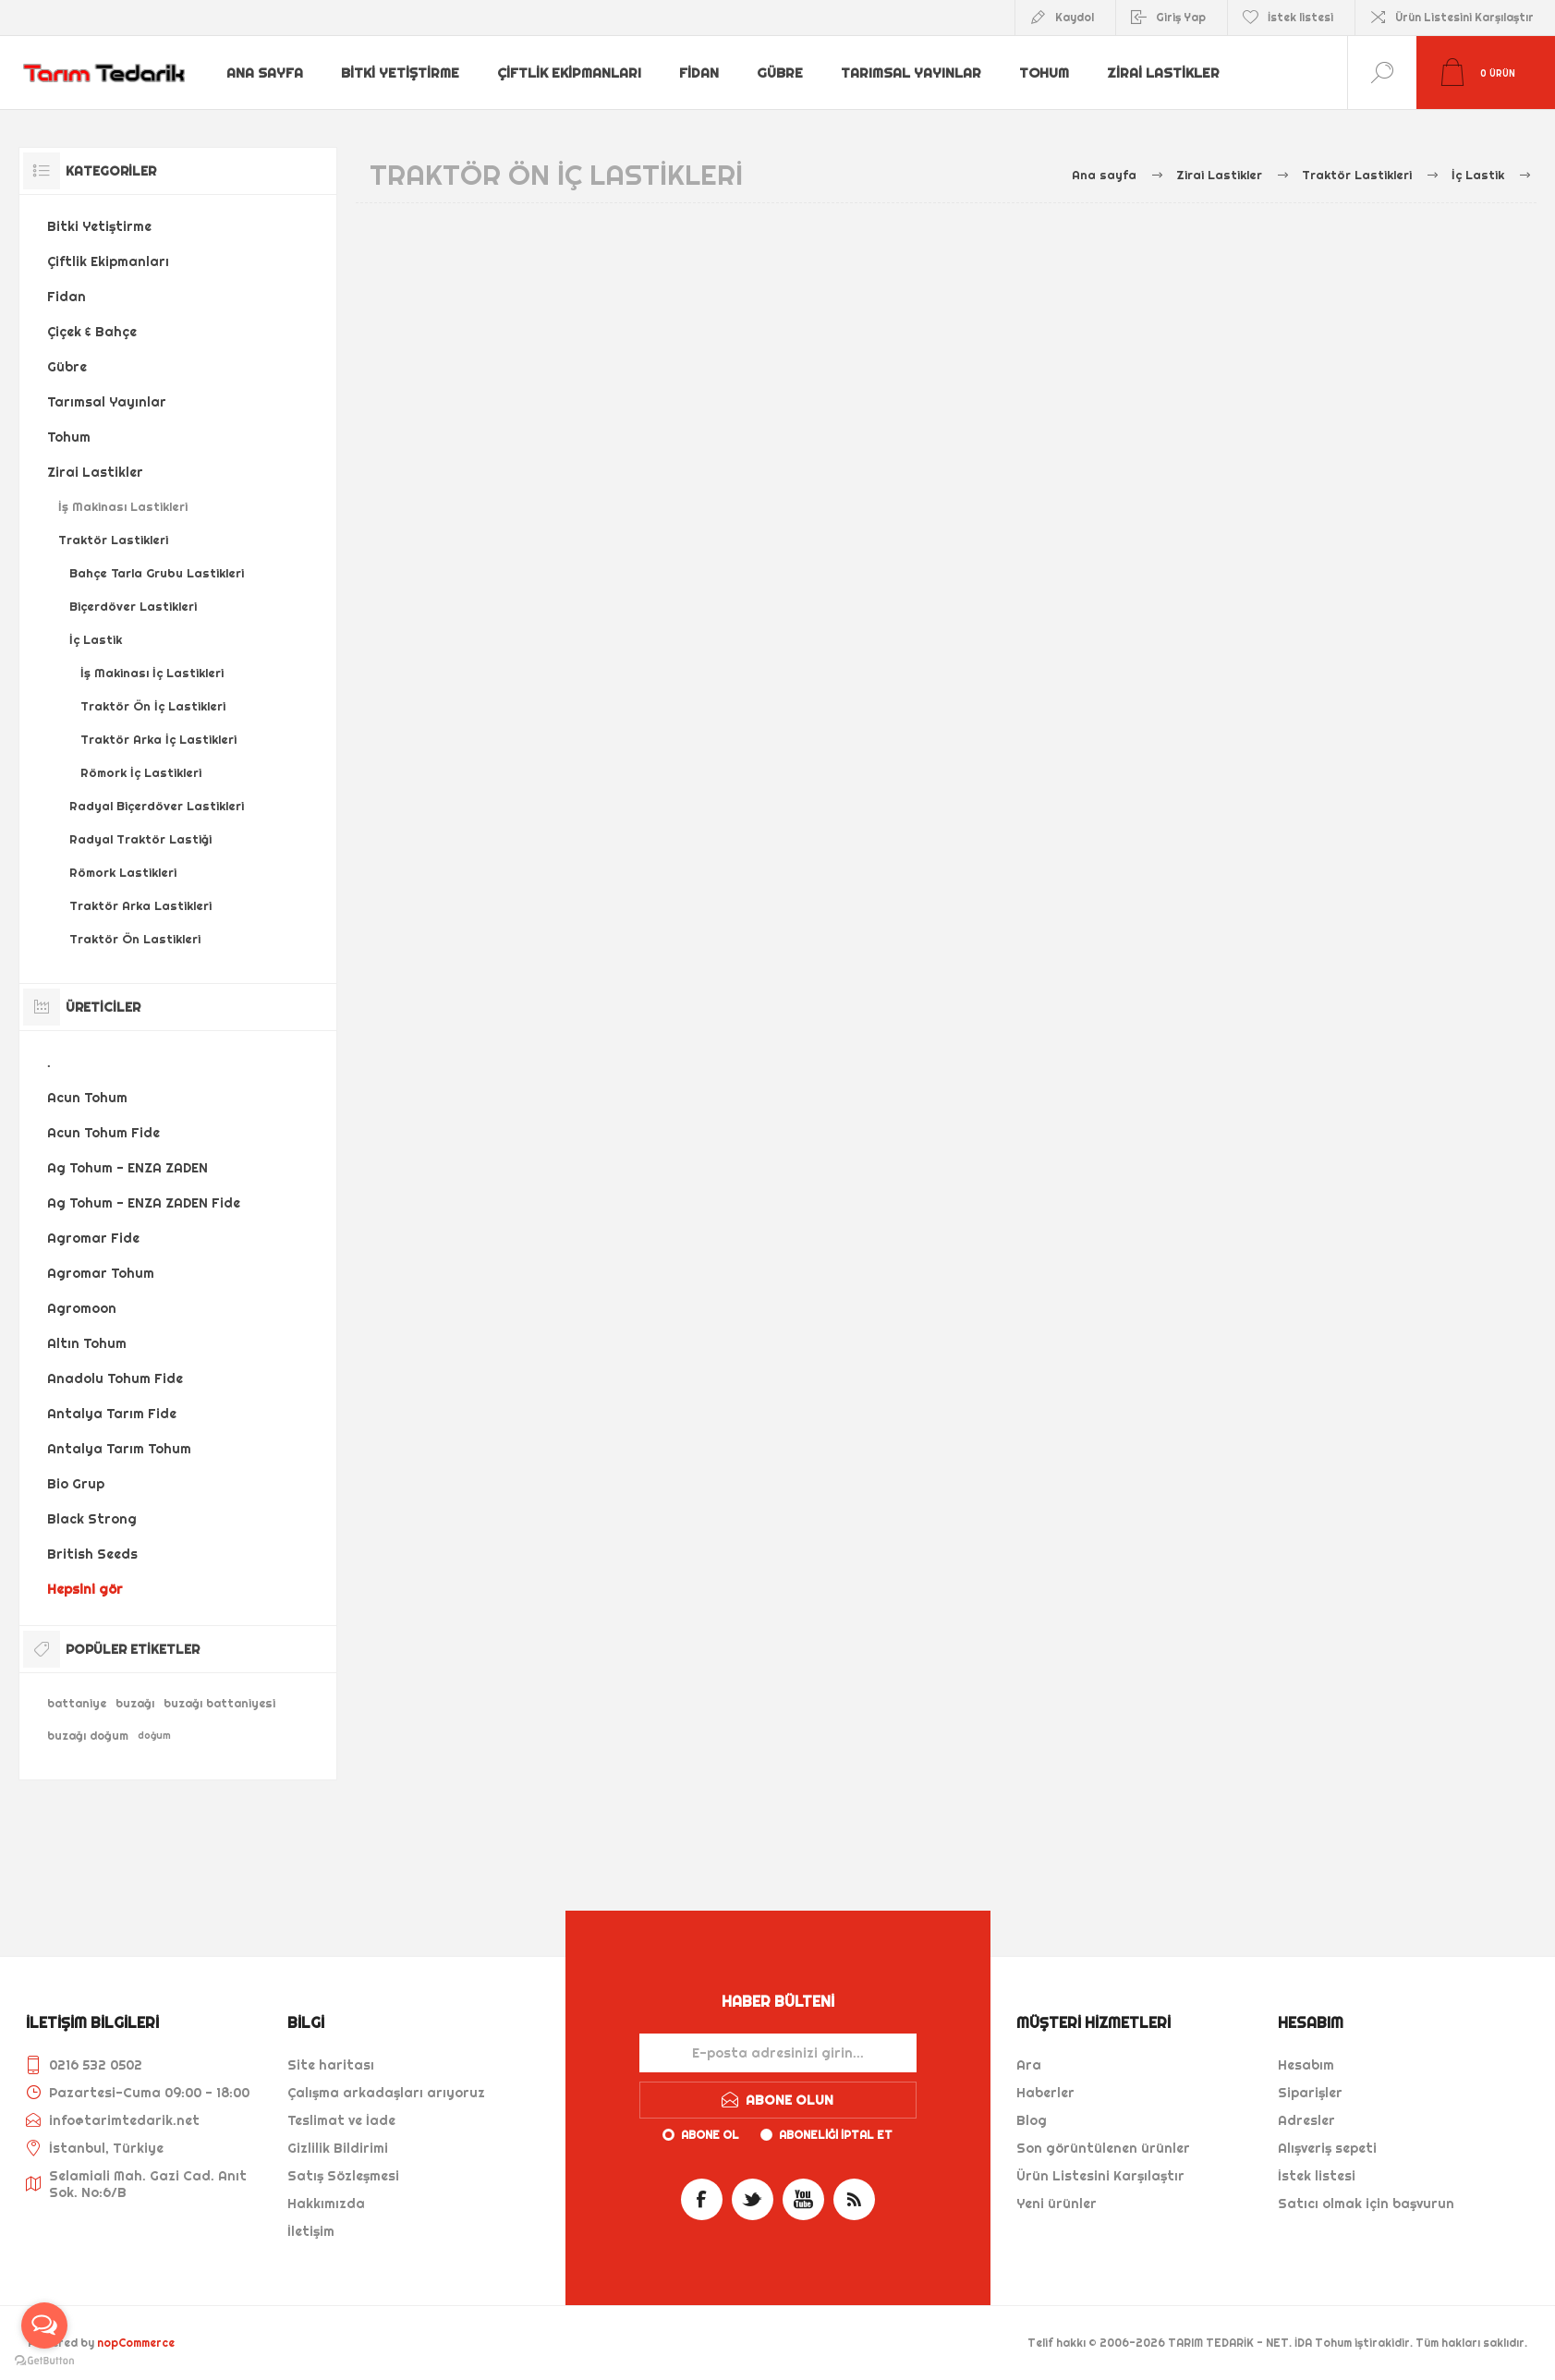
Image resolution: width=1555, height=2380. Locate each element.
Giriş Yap (1181, 17)
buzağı (134, 1703)
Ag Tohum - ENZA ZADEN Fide (143, 1203)
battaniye (76, 1703)
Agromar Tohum (100, 1273)
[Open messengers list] (44, 2325)
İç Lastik (95, 639)
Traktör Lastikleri (113, 539)
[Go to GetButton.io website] (44, 2361)
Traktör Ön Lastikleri (134, 938)
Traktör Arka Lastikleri (140, 905)
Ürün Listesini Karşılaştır (1464, 17)
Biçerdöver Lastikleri (133, 606)
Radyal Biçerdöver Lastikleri (156, 805)
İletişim (310, 2231)
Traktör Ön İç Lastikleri (152, 705)
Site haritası (330, 2065)
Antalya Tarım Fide (111, 1413)
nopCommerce (136, 2343)
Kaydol (1074, 17)
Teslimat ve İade (341, 2120)
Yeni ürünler (1056, 2203)
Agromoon (81, 1308)
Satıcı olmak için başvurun (1366, 2203)
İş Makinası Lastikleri (123, 506)
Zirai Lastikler (1166, 73)
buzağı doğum (87, 1735)
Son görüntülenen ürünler (1103, 2148)
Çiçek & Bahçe (92, 331)
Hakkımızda (326, 2203)
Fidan (700, 73)
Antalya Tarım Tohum (119, 1448)
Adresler (1306, 2120)
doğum (154, 1736)
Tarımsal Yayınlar (912, 73)
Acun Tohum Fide (103, 1132)
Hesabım (1306, 2065)
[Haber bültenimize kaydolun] (778, 2053)
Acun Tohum (87, 1097)
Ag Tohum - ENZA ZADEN (127, 1168)
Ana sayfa (266, 73)
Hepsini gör (85, 1589)
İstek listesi (1316, 2176)
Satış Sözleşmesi (343, 2176)
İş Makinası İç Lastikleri (152, 672)
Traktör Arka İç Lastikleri (158, 739)
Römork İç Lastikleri (140, 772)
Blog (1031, 2120)
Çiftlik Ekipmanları (570, 73)
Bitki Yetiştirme (402, 73)
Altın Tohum (87, 1343)
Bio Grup (75, 1483)
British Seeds (92, 1554)
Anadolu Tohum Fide (115, 1378)
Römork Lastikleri (122, 872)
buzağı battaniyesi (219, 1703)
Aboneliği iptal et (836, 2135)
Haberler (1045, 2092)
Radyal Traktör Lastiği (140, 839)
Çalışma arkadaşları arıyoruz (386, 2092)
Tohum (1047, 73)
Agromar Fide (93, 1238)
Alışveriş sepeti (1327, 2148)
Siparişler (1310, 2092)
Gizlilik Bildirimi (337, 2148)
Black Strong (92, 1519)
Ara (1028, 2065)
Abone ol (710, 2135)
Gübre (782, 73)
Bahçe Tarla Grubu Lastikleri (156, 572)
